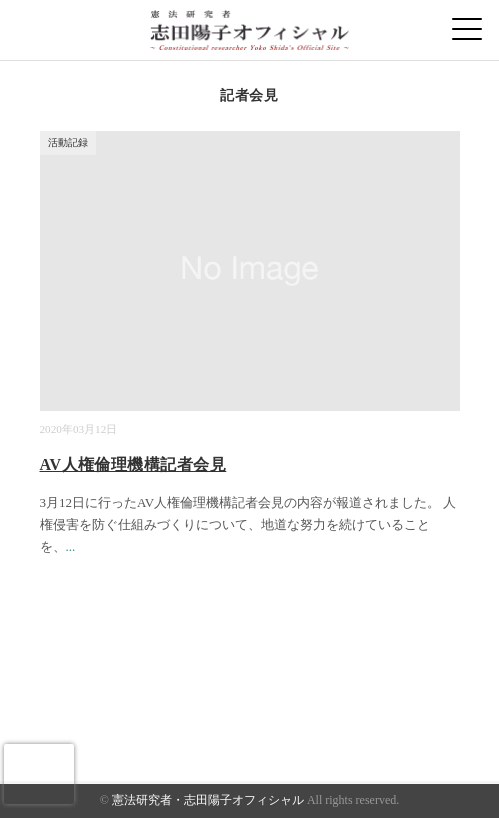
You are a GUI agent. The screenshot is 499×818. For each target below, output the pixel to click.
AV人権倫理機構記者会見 (133, 464)
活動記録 (68, 142)
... (71, 546)
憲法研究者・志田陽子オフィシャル (208, 800)
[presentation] (39, 774)
